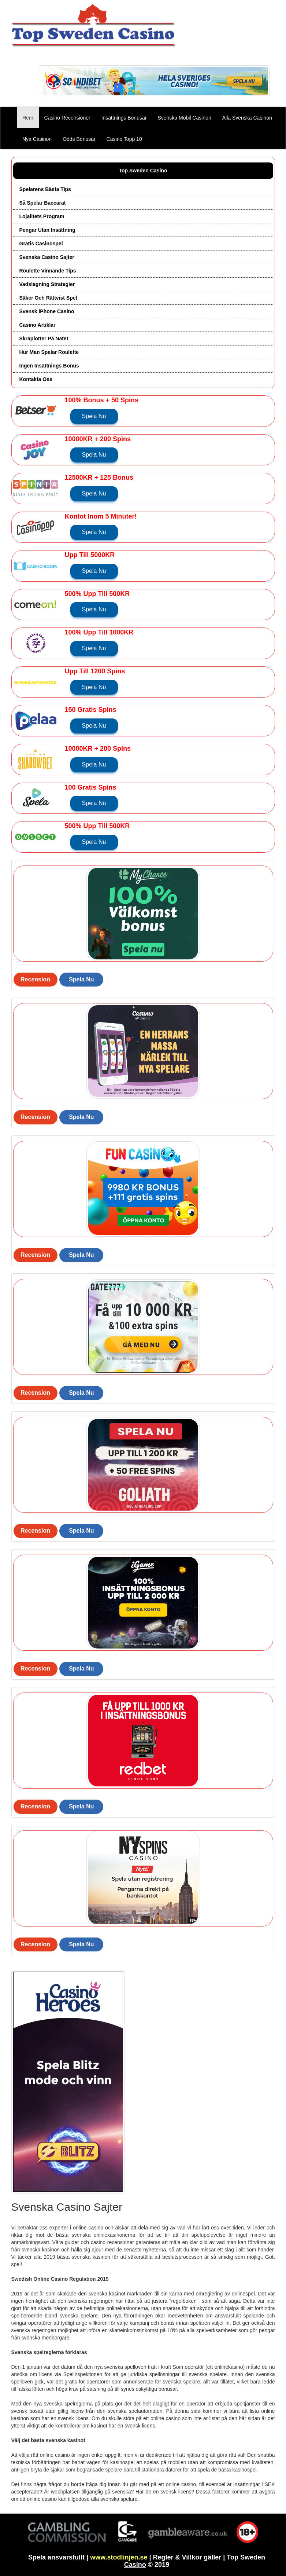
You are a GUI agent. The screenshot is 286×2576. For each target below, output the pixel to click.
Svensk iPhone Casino (46, 311)
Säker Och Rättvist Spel (48, 298)
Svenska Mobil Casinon (184, 118)
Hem (30, 117)
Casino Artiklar (37, 325)
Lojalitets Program (41, 216)
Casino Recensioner (67, 118)
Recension (35, 979)
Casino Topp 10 (124, 139)
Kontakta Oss (35, 379)
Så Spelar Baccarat (42, 203)
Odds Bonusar (79, 139)
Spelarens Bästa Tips (45, 189)
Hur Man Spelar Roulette (49, 352)
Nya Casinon (37, 139)
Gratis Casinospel (41, 243)
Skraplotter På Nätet (43, 338)
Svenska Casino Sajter (46, 257)
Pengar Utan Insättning (47, 230)
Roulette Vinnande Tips (47, 271)
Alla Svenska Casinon (247, 118)
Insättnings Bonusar (124, 118)
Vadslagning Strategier (47, 284)
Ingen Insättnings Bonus (49, 366)
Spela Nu (94, 416)
